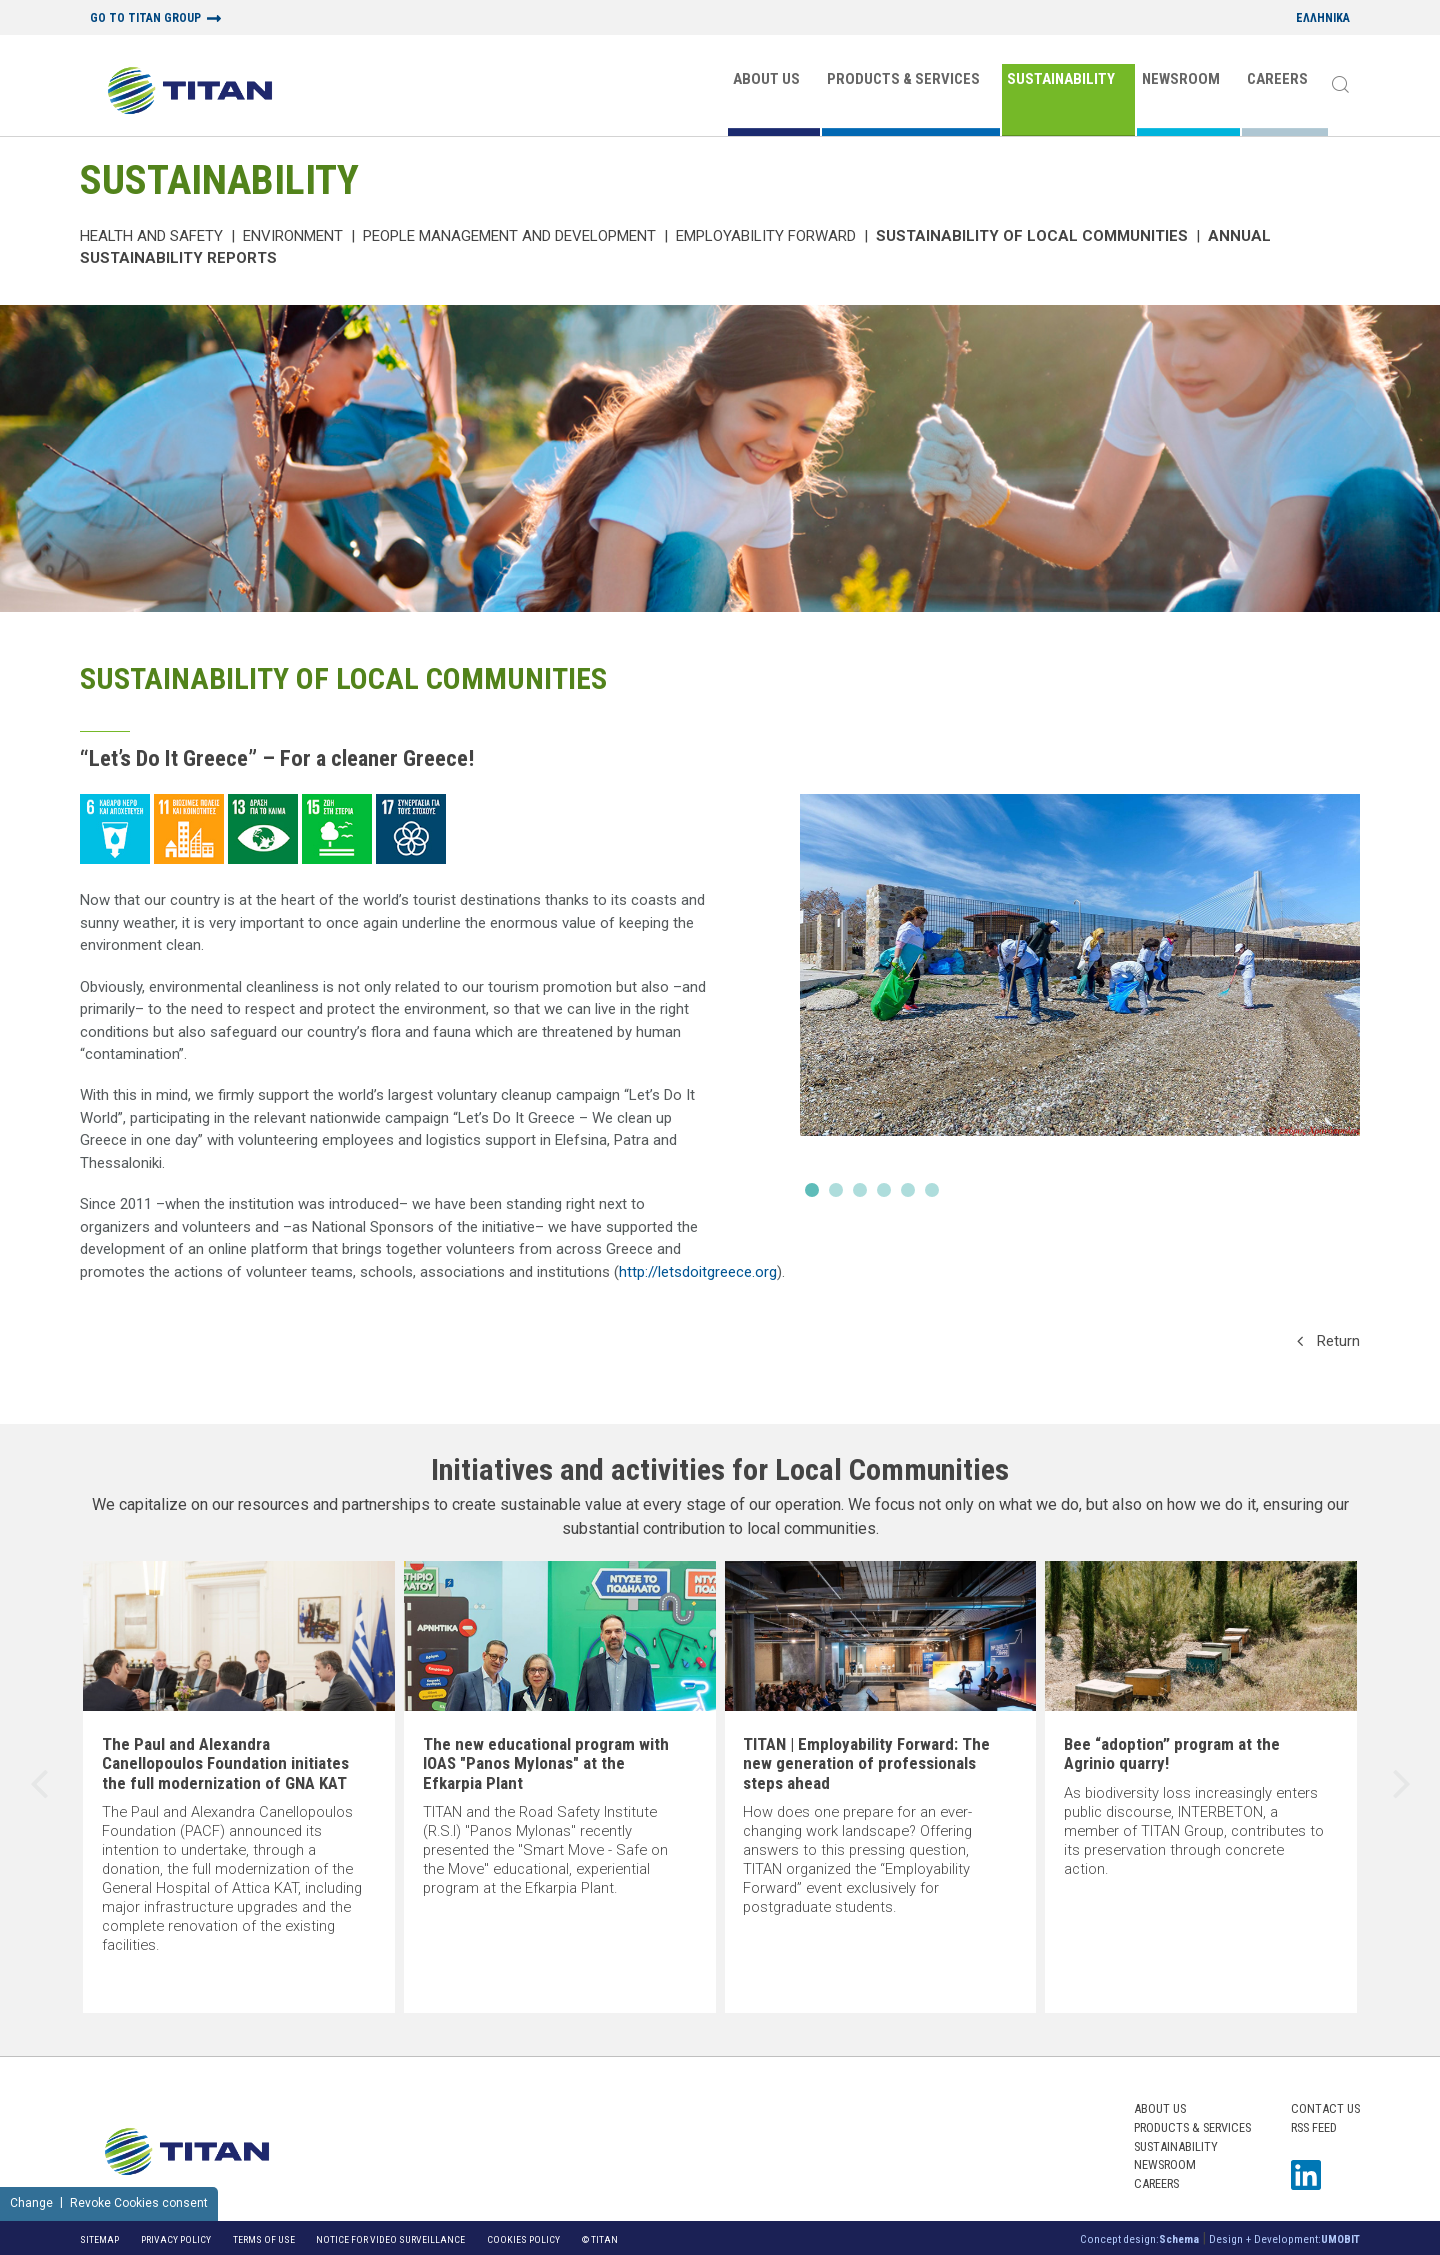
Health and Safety (151, 236)
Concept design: (1139, 2239)
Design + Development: (1284, 2239)
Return (1328, 1341)
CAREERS (1277, 79)
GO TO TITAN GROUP (145, 18)
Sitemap (99, 2239)
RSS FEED (1314, 2127)
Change (31, 2203)
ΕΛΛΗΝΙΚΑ (1323, 18)
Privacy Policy (176, 2239)
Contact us (1325, 2108)
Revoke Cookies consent (139, 2203)
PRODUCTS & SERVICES (903, 79)
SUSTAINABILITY (1061, 79)
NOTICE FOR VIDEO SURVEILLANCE (390, 2239)
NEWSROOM (1181, 79)
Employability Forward (766, 236)
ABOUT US (766, 79)
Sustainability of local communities (1032, 236)
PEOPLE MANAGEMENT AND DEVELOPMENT (509, 236)
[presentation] (39, 1786)
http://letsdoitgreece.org (698, 1272)
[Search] (1340, 86)
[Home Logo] (190, 92)
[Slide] (1080, 1001)
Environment (293, 236)
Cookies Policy (523, 2239)
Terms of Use (264, 2239)
